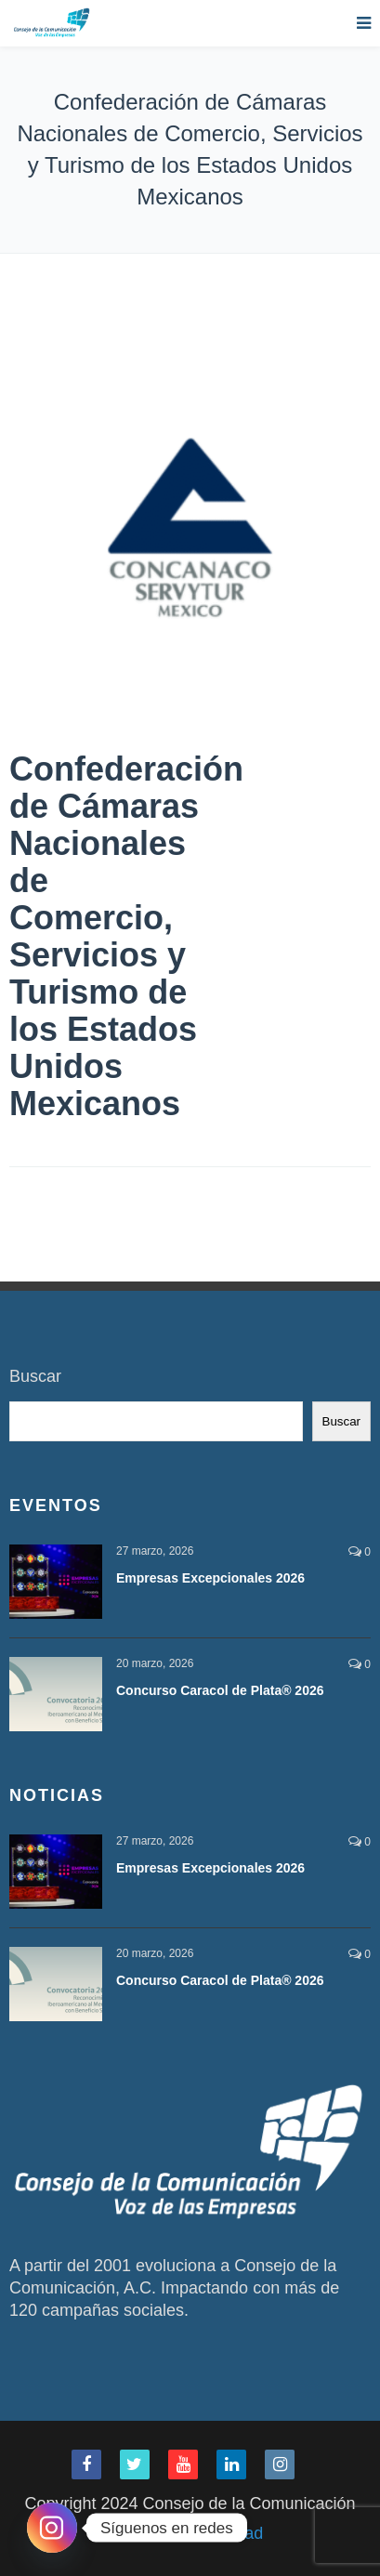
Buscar (35, 1376)
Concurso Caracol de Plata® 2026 (220, 1690)
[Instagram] (52, 2528)
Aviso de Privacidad (190, 2533)
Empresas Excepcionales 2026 (210, 1578)
